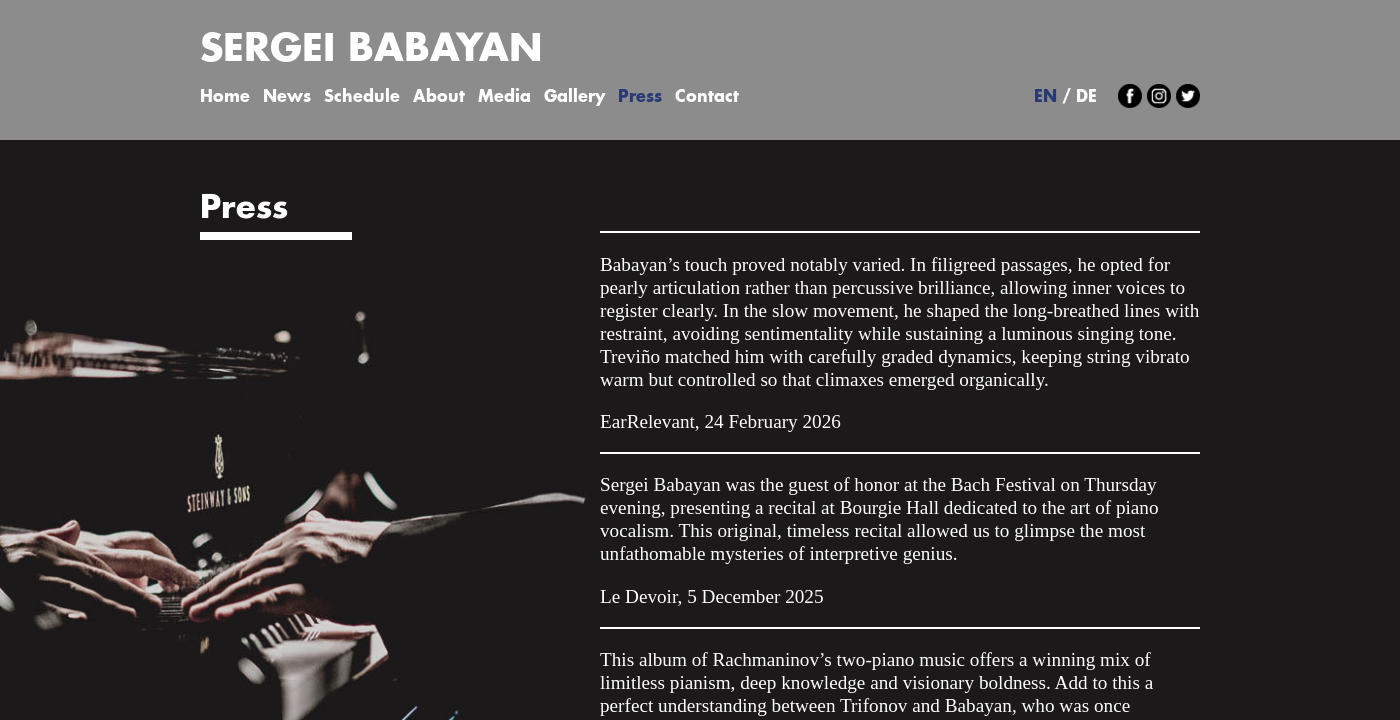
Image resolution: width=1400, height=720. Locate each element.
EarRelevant (647, 421)
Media (504, 98)
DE (1086, 98)
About (439, 98)
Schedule (362, 98)
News (287, 98)
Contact (707, 98)
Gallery (574, 98)
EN (1045, 98)
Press (640, 98)
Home (225, 98)
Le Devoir (639, 596)
